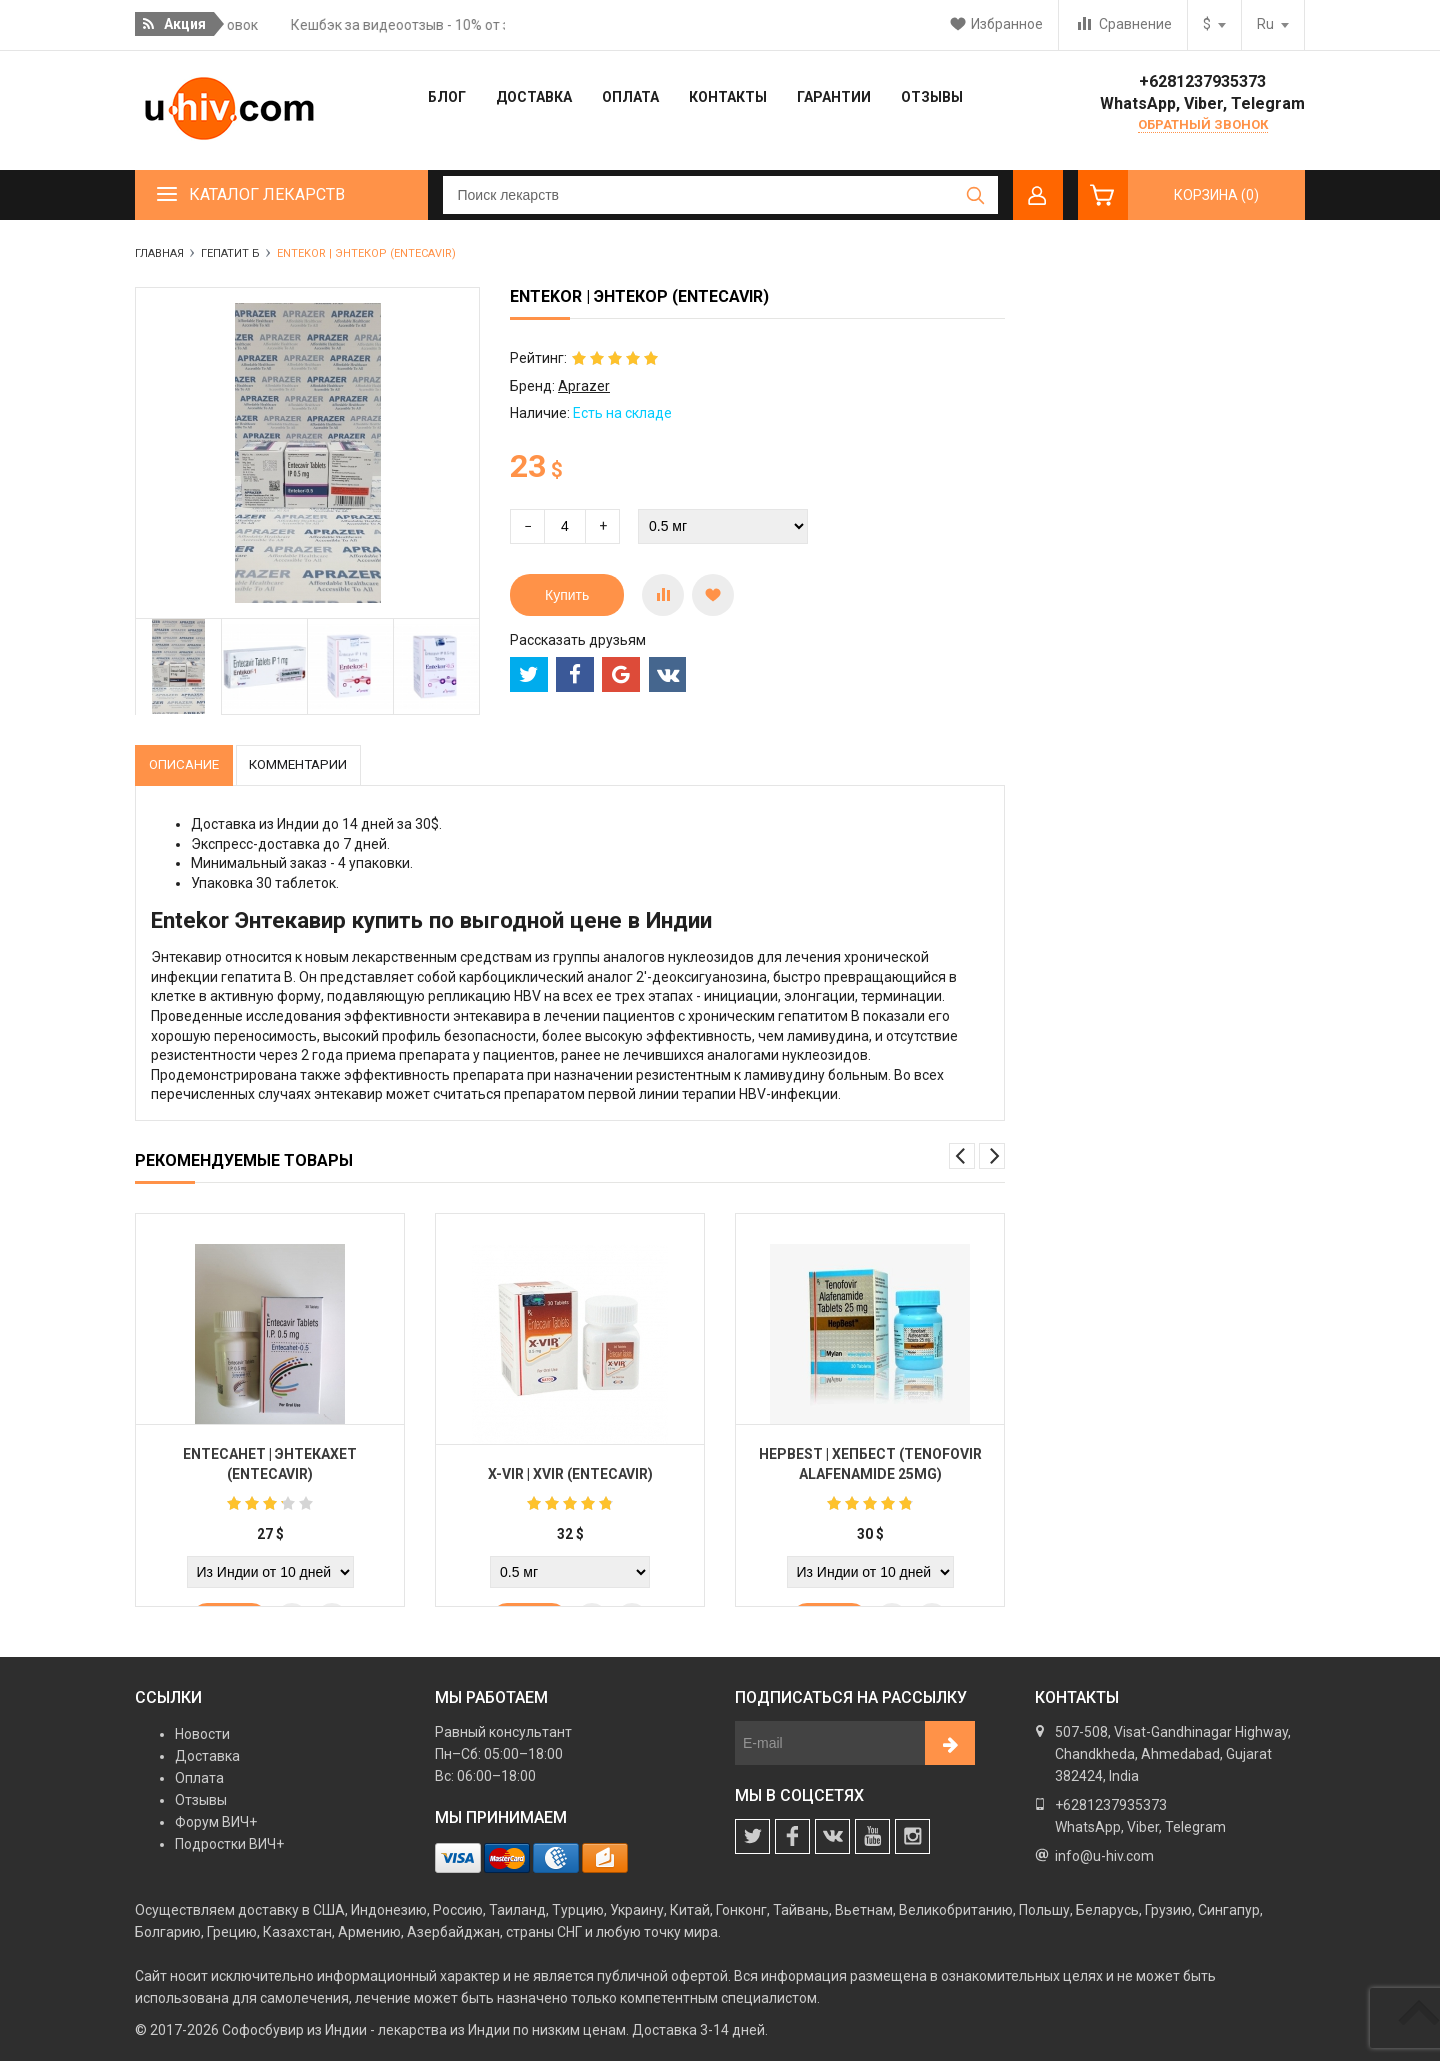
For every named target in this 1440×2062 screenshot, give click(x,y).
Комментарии (311, 765)
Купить (567, 595)
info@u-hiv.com (1104, 1857)
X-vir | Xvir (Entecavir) (570, 1477)
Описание (187, 765)
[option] (179, 667)
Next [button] (992, 1157)
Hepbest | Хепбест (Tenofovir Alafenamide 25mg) (870, 1467)
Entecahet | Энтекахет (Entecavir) (270, 1467)
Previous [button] (962, 1157)
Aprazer (584, 386)
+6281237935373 (1202, 81)
